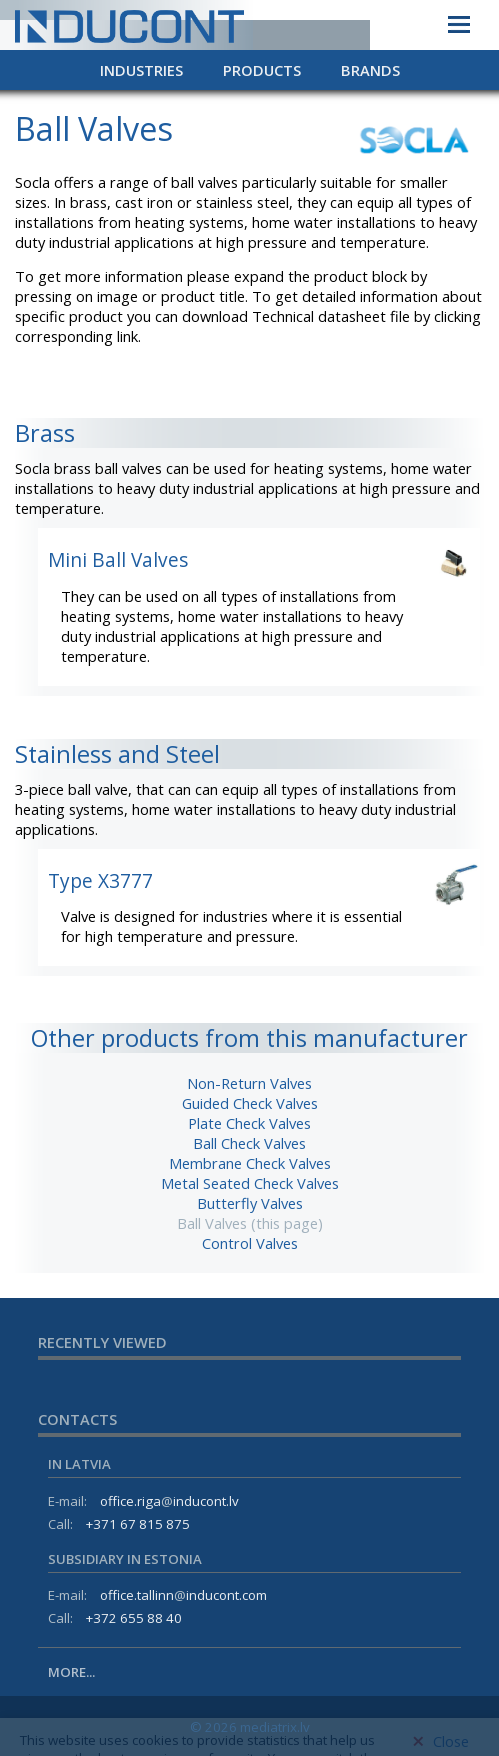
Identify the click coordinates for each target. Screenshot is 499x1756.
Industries (141, 70)
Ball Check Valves (249, 1143)
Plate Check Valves (249, 1123)
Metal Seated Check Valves (250, 1183)
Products (262, 70)
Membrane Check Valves (250, 1163)
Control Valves (250, 1243)
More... (71, 1672)
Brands (370, 70)
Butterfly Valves (250, 1203)
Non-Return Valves (249, 1083)
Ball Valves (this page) (250, 1223)
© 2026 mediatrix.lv (250, 1727)
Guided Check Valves (250, 1103)
